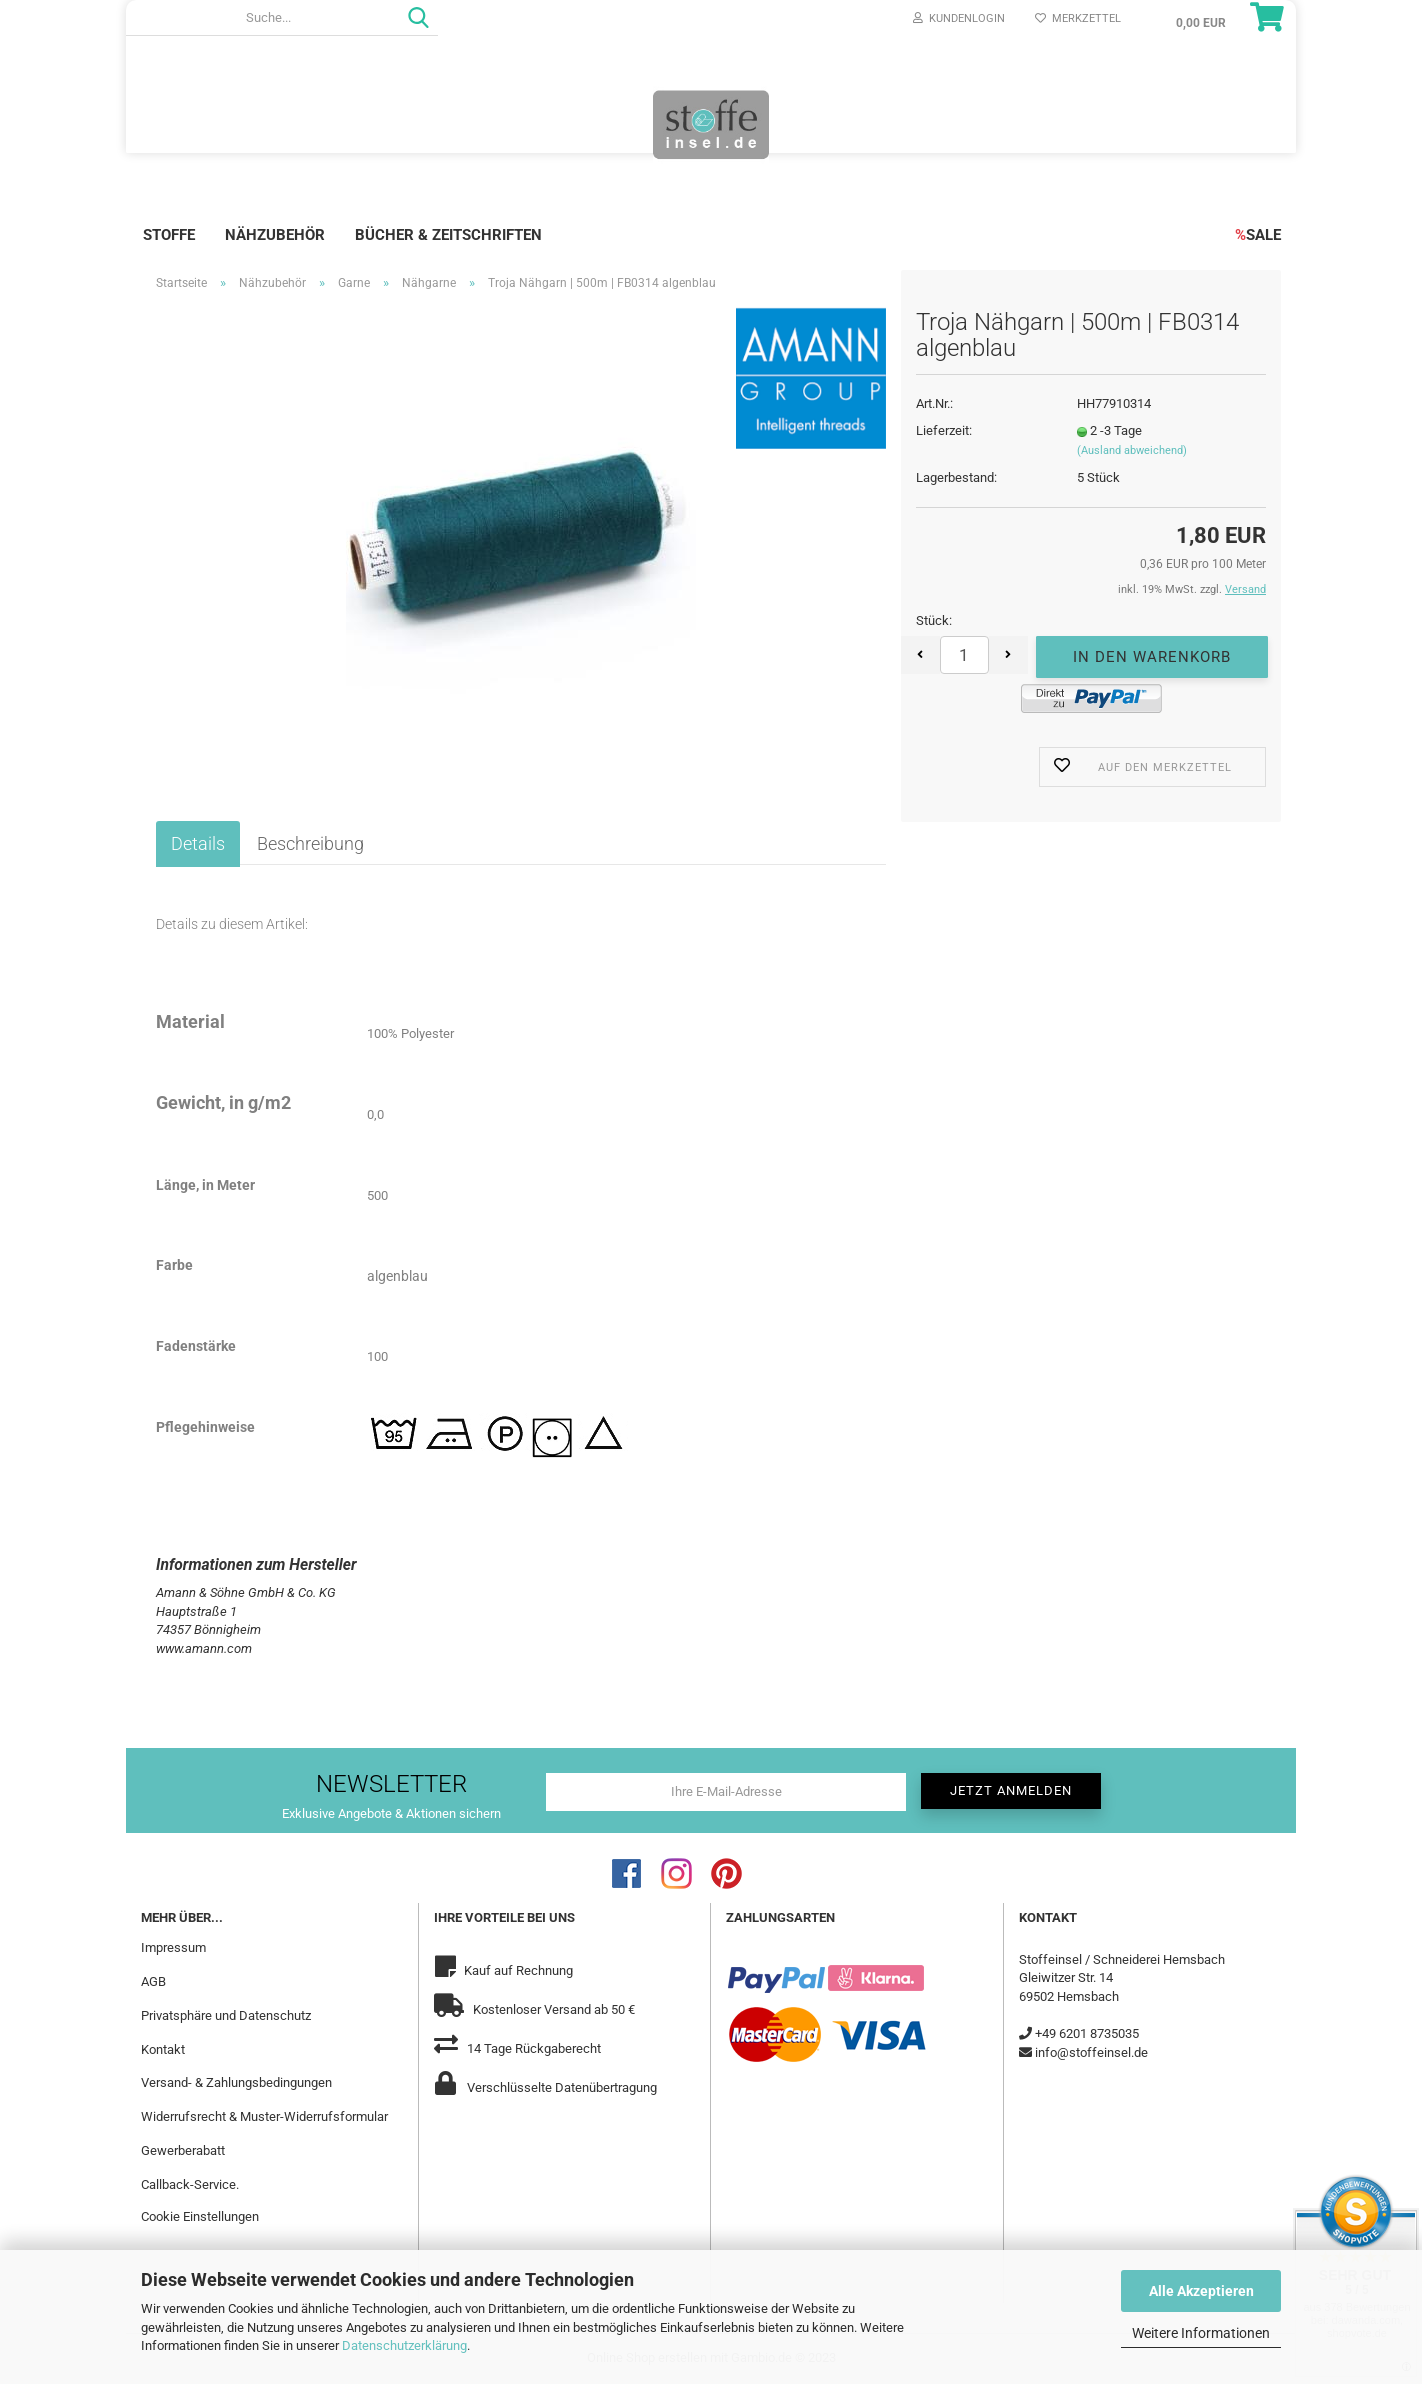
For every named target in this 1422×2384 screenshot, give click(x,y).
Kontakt (163, 2049)
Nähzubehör (275, 235)
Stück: (934, 620)
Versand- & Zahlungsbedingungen (236, 2082)
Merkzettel (1078, 18)
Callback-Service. (190, 2184)
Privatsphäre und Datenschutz (226, 2015)
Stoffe (169, 235)
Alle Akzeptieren (1201, 2291)
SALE (1258, 235)
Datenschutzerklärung (404, 2345)
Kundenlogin (959, 18)
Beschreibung (310, 843)
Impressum (173, 1947)
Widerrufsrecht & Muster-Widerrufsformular (264, 2116)
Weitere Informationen (1201, 2333)
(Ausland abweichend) (1132, 450)
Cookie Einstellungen (200, 2216)
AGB (153, 1981)
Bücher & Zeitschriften (448, 235)
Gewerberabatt (183, 2150)
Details (198, 843)
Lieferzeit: (944, 430)
